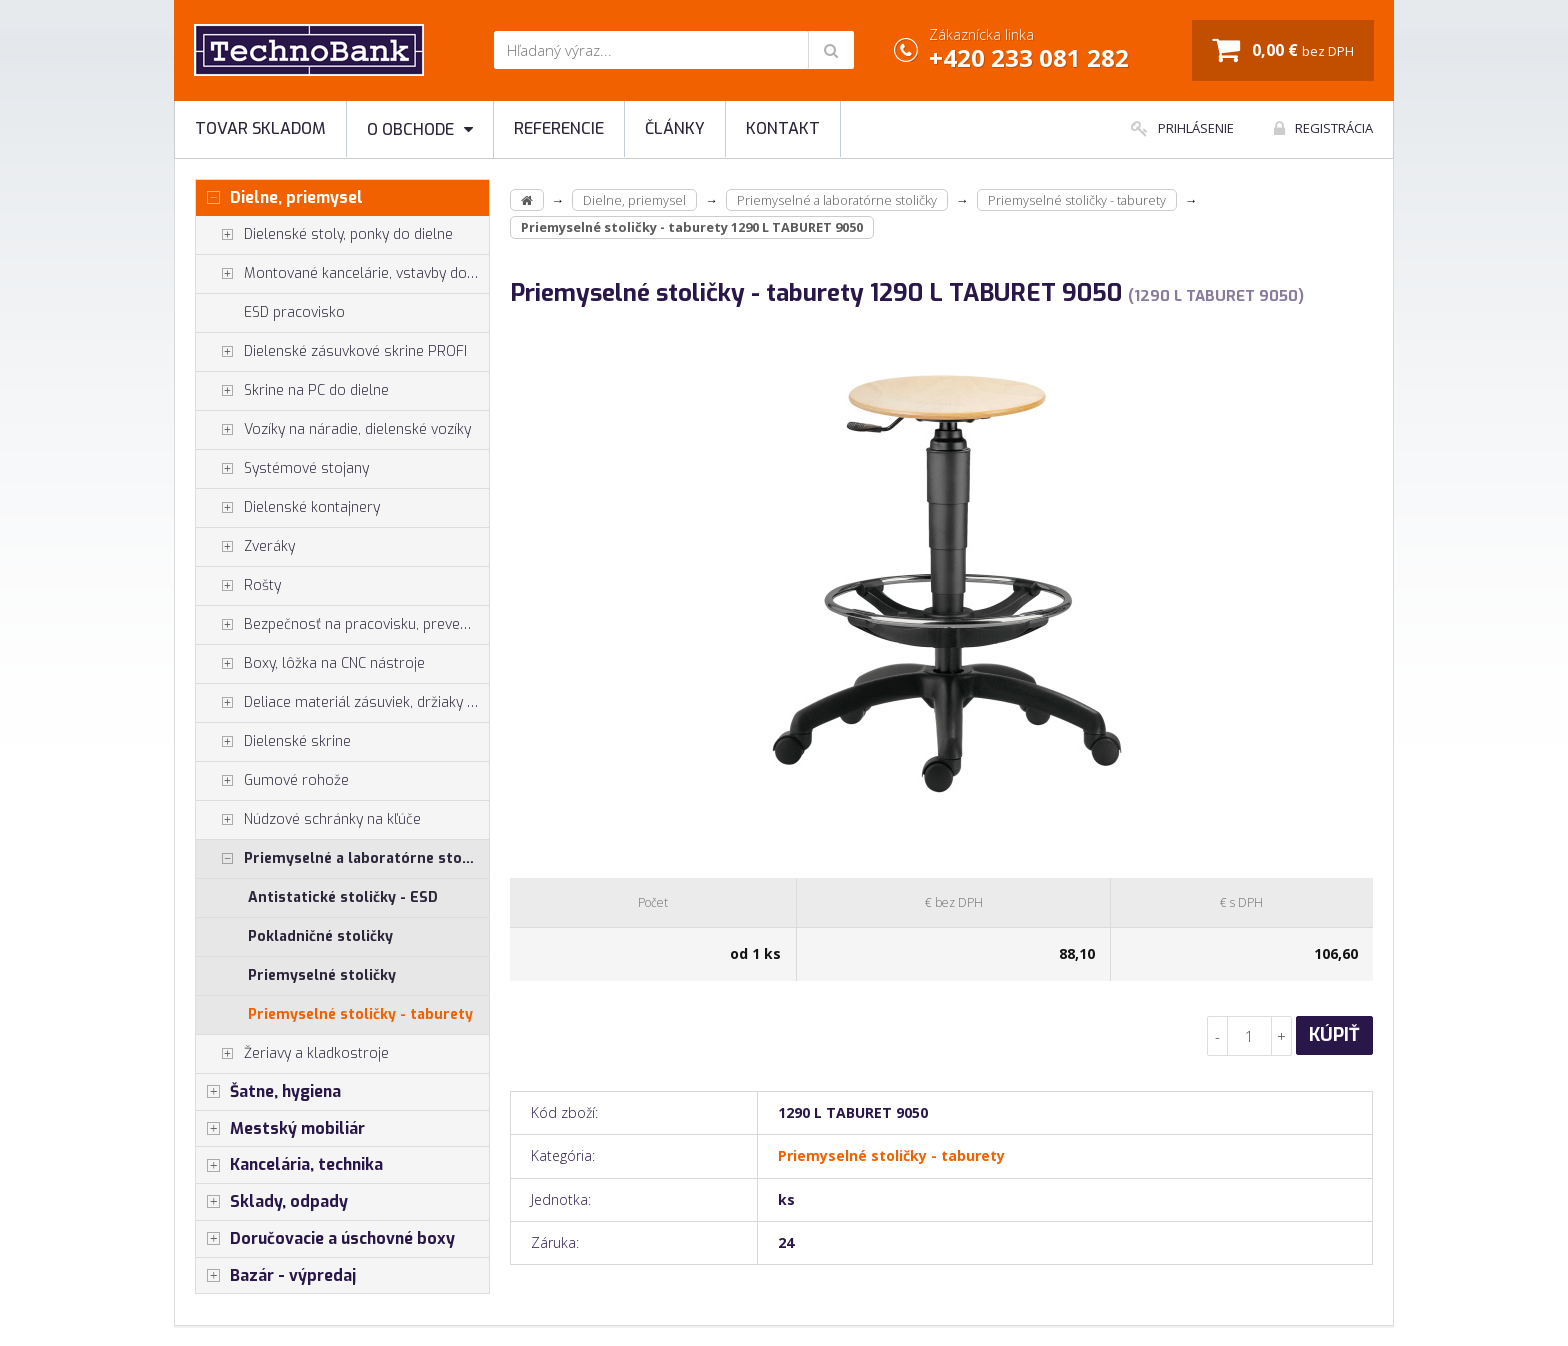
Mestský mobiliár (280, 1129)
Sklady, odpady (272, 1202)
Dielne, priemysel (279, 198)
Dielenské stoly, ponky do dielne (324, 235)
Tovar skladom (260, 128)
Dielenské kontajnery (288, 508)
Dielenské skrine (273, 742)
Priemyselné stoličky (322, 975)
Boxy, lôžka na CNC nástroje (310, 664)
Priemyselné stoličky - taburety (360, 1014)
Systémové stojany (282, 469)
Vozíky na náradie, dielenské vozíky (333, 430)
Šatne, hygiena (268, 1092)
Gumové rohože (272, 781)
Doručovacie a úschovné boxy (325, 1239)
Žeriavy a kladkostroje (292, 1054)
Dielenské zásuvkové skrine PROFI (331, 352)
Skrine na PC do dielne (292, 391)
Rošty (238, 586)
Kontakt (783, 128)
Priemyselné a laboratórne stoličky (342, 859)
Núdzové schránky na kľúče (308, 820)
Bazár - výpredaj (276, 1276)
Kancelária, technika (289, 1165)
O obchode (420, 129)
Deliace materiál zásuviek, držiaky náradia (342, 703)
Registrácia (1323, 128)
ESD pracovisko (294, 312)
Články (675, 128)
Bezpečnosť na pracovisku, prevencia (341, 625)
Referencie (559, 128)
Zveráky (245, 547)
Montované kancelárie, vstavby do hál (342, 274)
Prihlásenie (1182, 128)
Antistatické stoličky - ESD (343, 897)
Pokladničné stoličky (320, 936)
